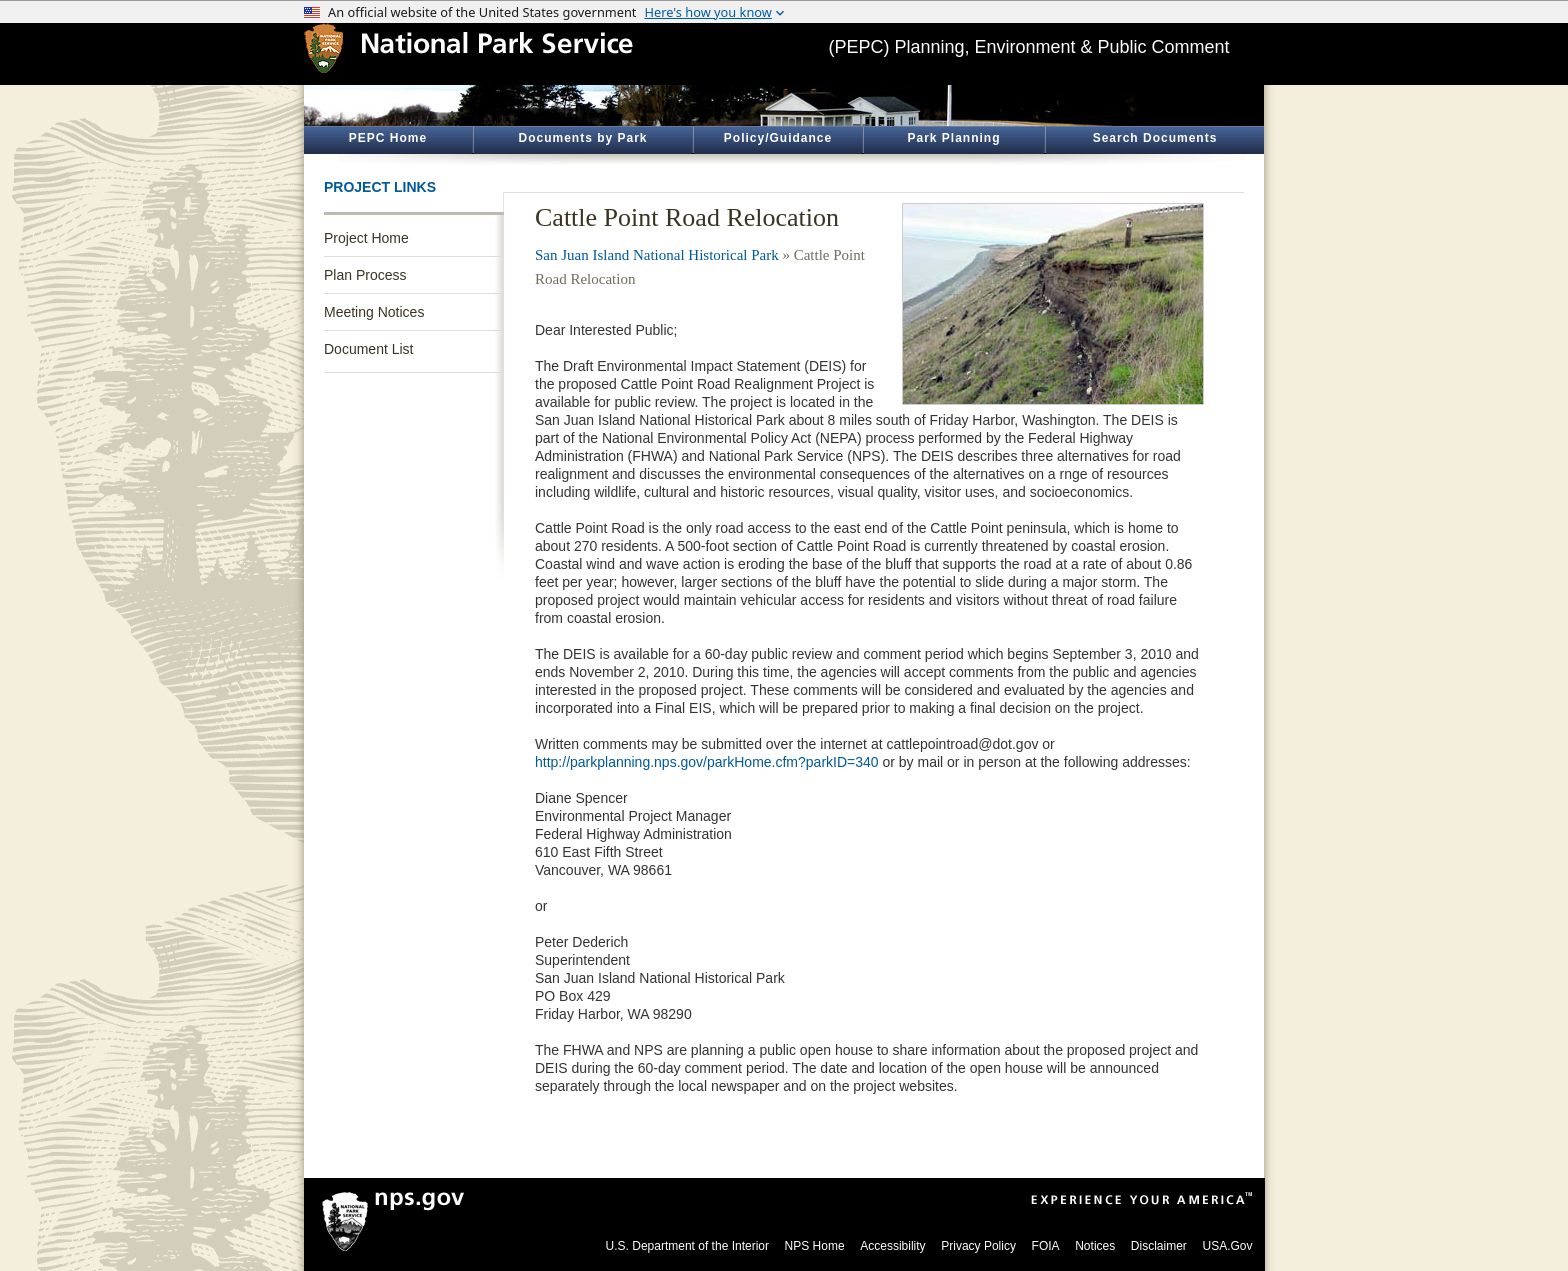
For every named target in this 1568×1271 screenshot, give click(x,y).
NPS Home (815, 1246)
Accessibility (892, 1246)
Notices (1095, 1246)
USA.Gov (1227, 1246)
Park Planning (953, 138)
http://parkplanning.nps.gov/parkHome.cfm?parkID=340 (707, 762)
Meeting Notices (374, 312)
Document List (368, 349)
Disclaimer (1159, 1246)
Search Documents (1155, 138)
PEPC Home (388, 138)
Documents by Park (582, 138)
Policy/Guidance (778, 138)
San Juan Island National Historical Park (657, 255)
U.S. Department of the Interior (687, 1246)
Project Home (366, 238)
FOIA (1046, 1246)
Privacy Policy (978, 1246)
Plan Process (365, 275)
